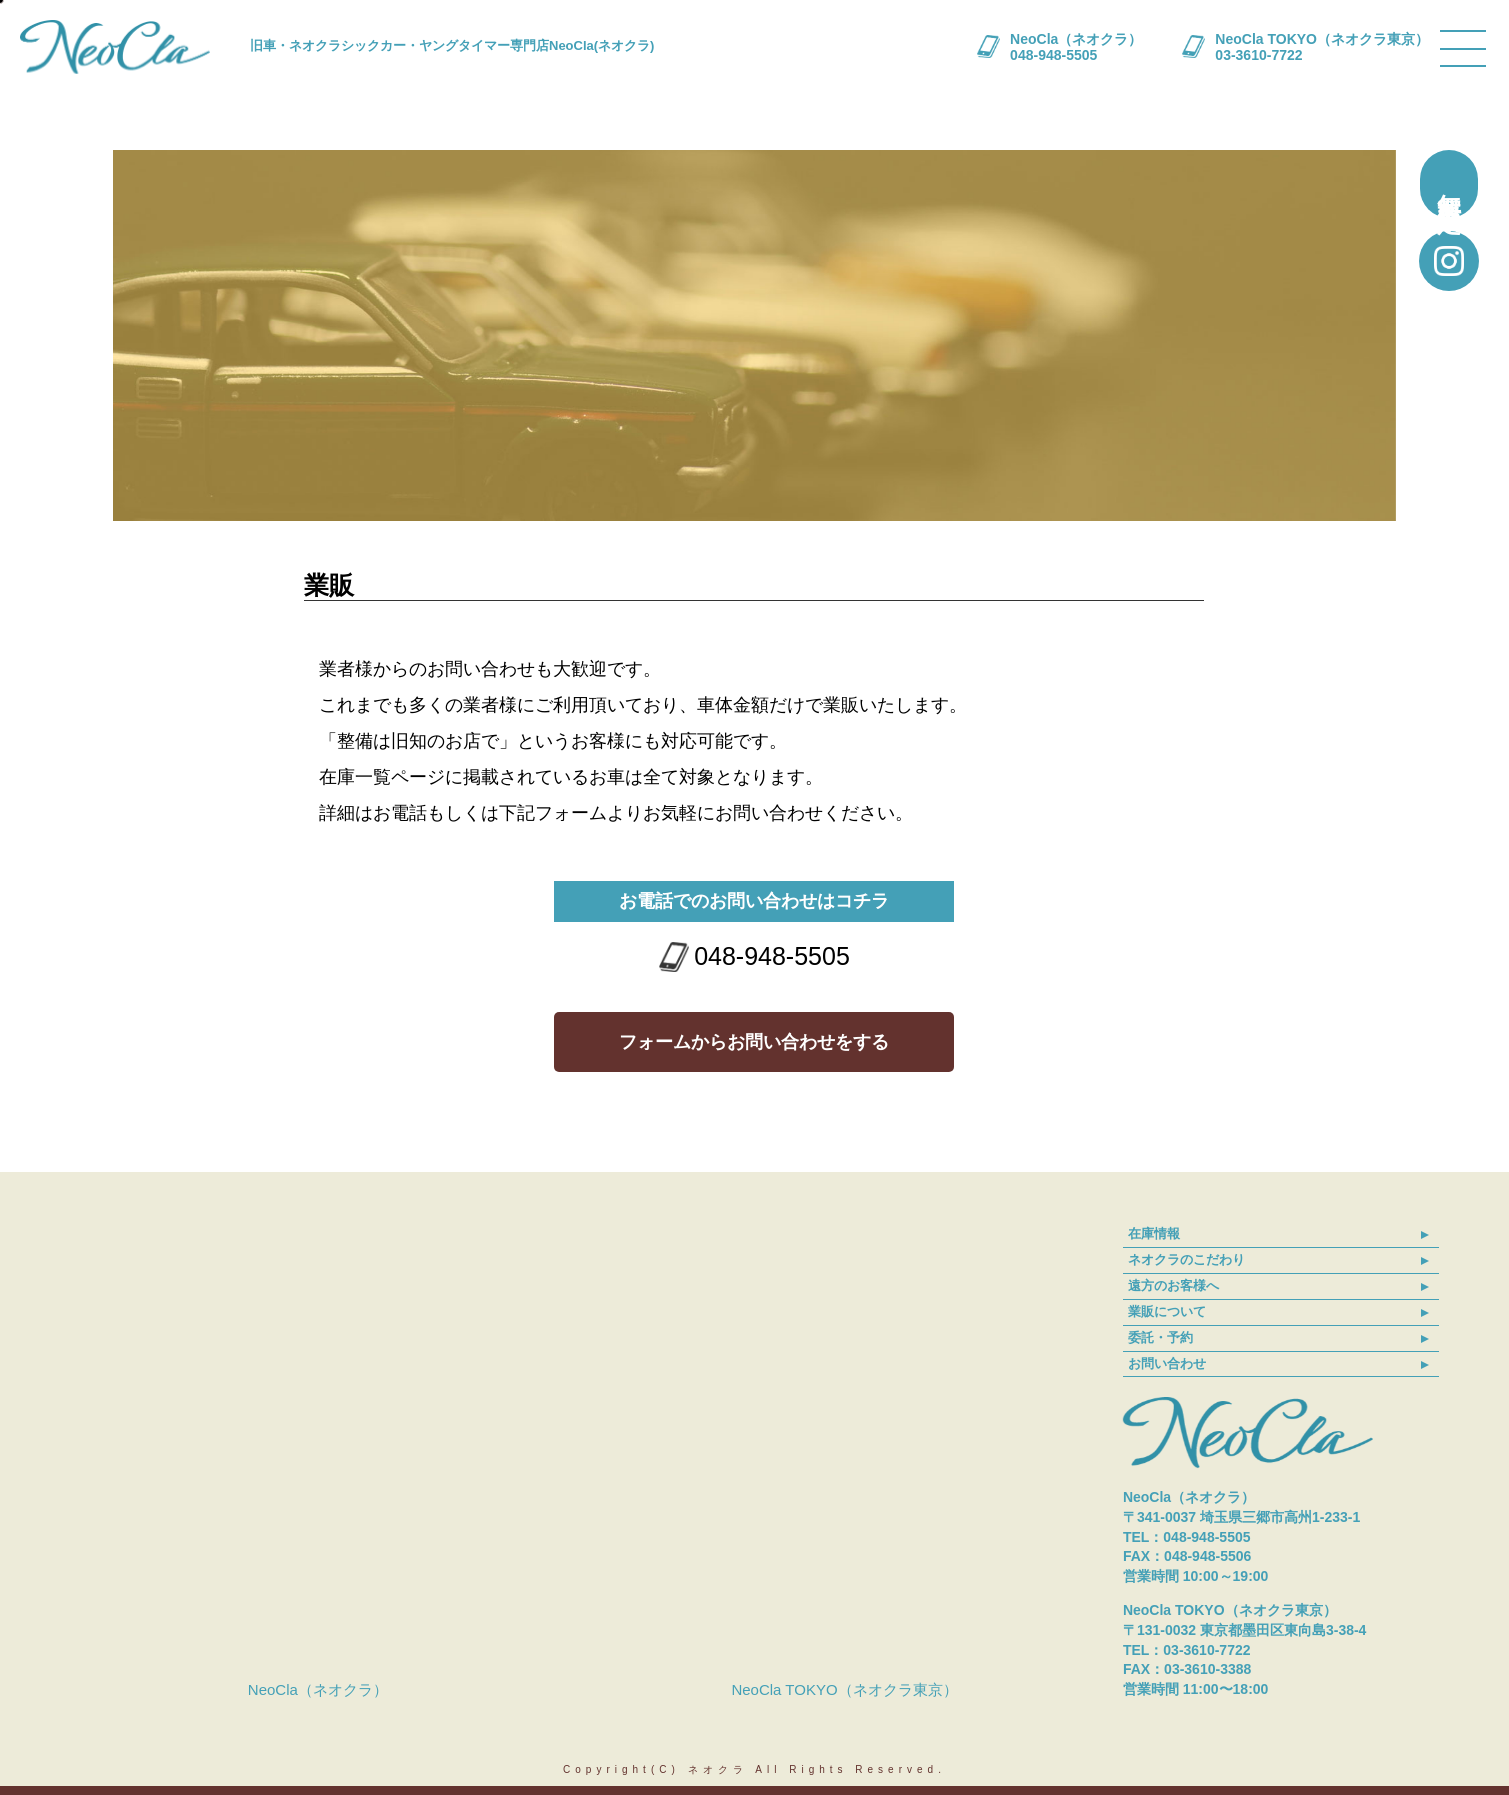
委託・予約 (1160, 1337)
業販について (1167, 1311)
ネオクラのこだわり (1186, 1259)
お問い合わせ (1167, 1363)
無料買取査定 (1449, 184)
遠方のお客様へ (1173, 1285)
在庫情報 (1154, 1233)
